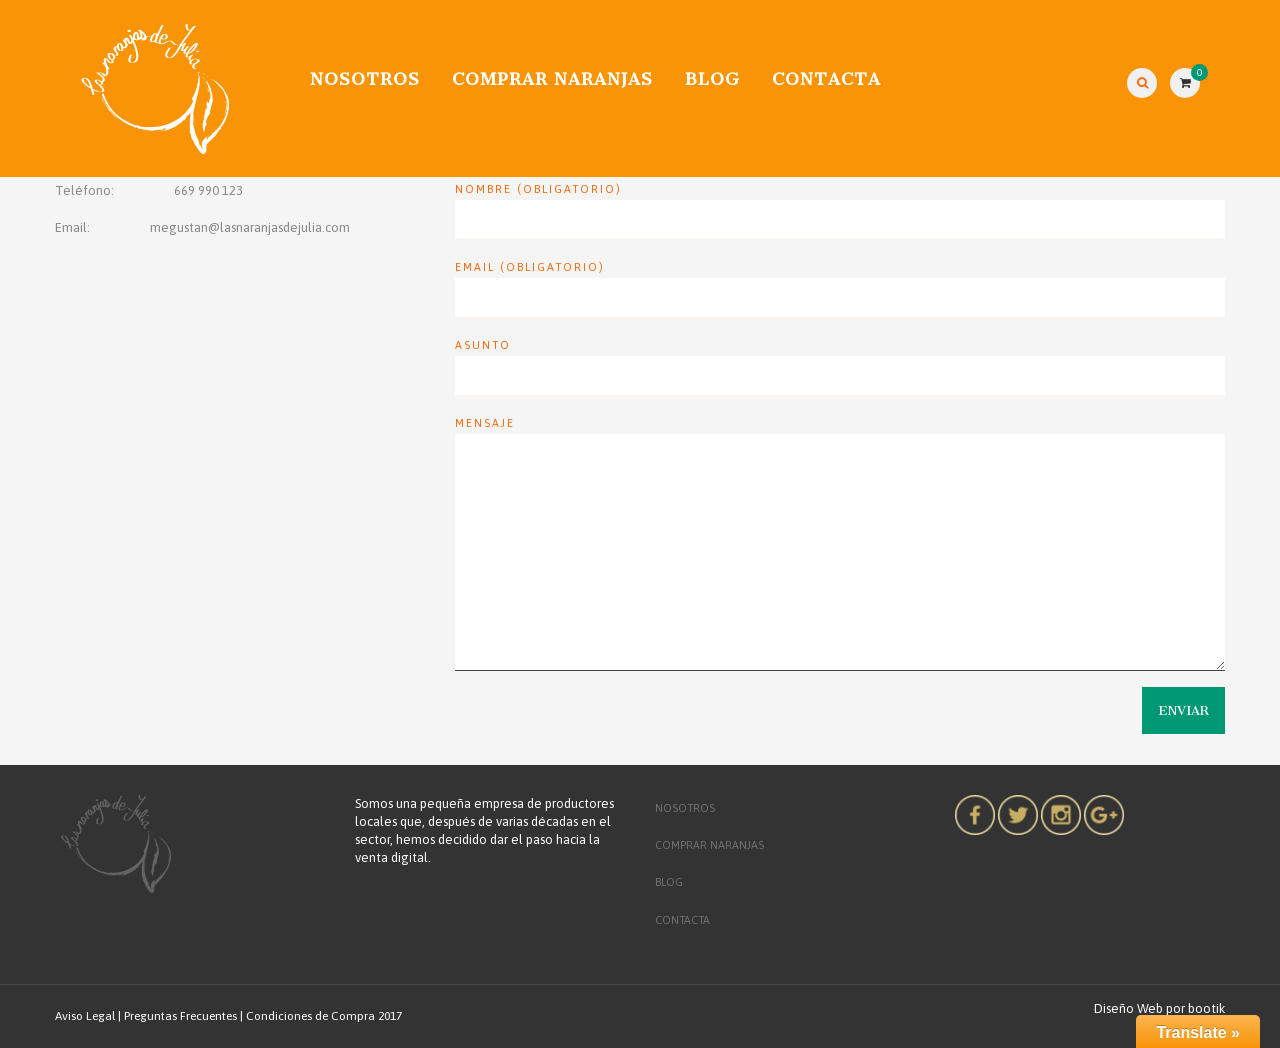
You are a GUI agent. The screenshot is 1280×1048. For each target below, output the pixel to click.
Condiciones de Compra (310, 1016)
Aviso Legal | (88, 1016)
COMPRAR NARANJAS (552, 79)
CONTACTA (826, 79)
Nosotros (365, 79)
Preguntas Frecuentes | (183, 1016)
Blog (712, 79)
